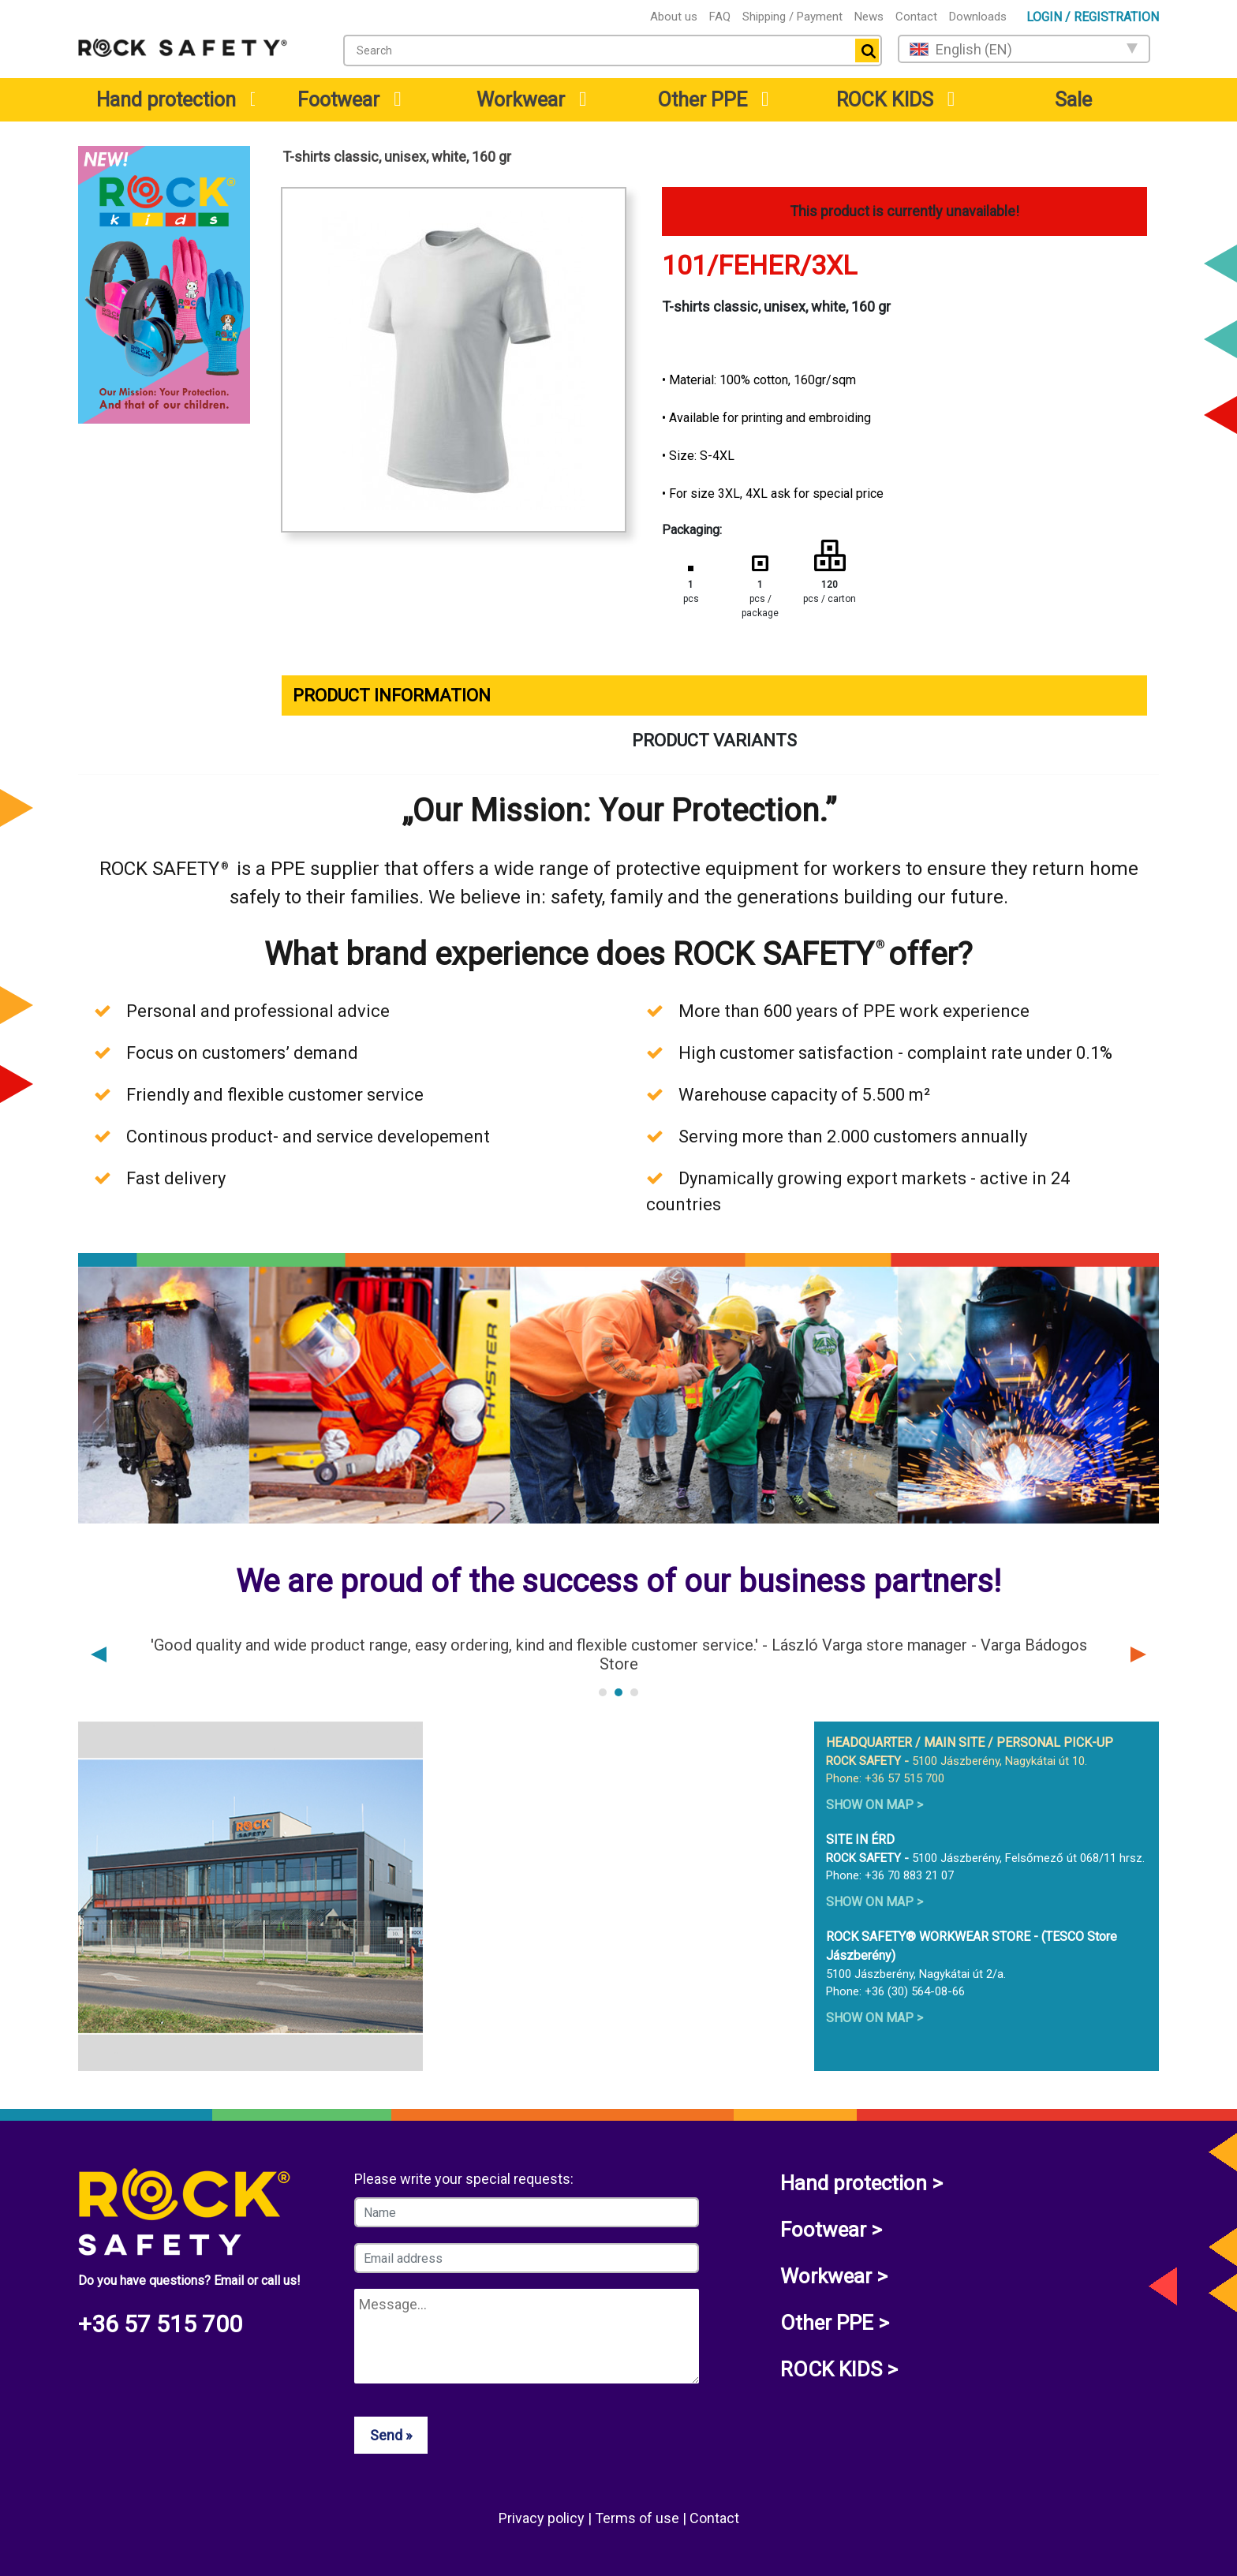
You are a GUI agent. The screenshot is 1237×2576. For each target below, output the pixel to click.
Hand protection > (861, 2183)
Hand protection (166, 99)
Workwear (520, 99)
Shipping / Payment (792, 16)
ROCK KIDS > (839, 2369)
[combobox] (612, 50)
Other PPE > (834, 2323)
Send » (391, 2435)
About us (673, 16)
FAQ (720, 16)
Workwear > (834, 2276)
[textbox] (596, 50)
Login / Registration (1092, 16)
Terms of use (638, 2518)
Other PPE (702, 99)
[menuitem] (164, 100)
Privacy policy (543, 2518)
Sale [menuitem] (1073, 99)
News (869, 16)
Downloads (978, 16)
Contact (916, 16)
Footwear (338, 99)
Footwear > (831, 2229)
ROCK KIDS (884, 99)
